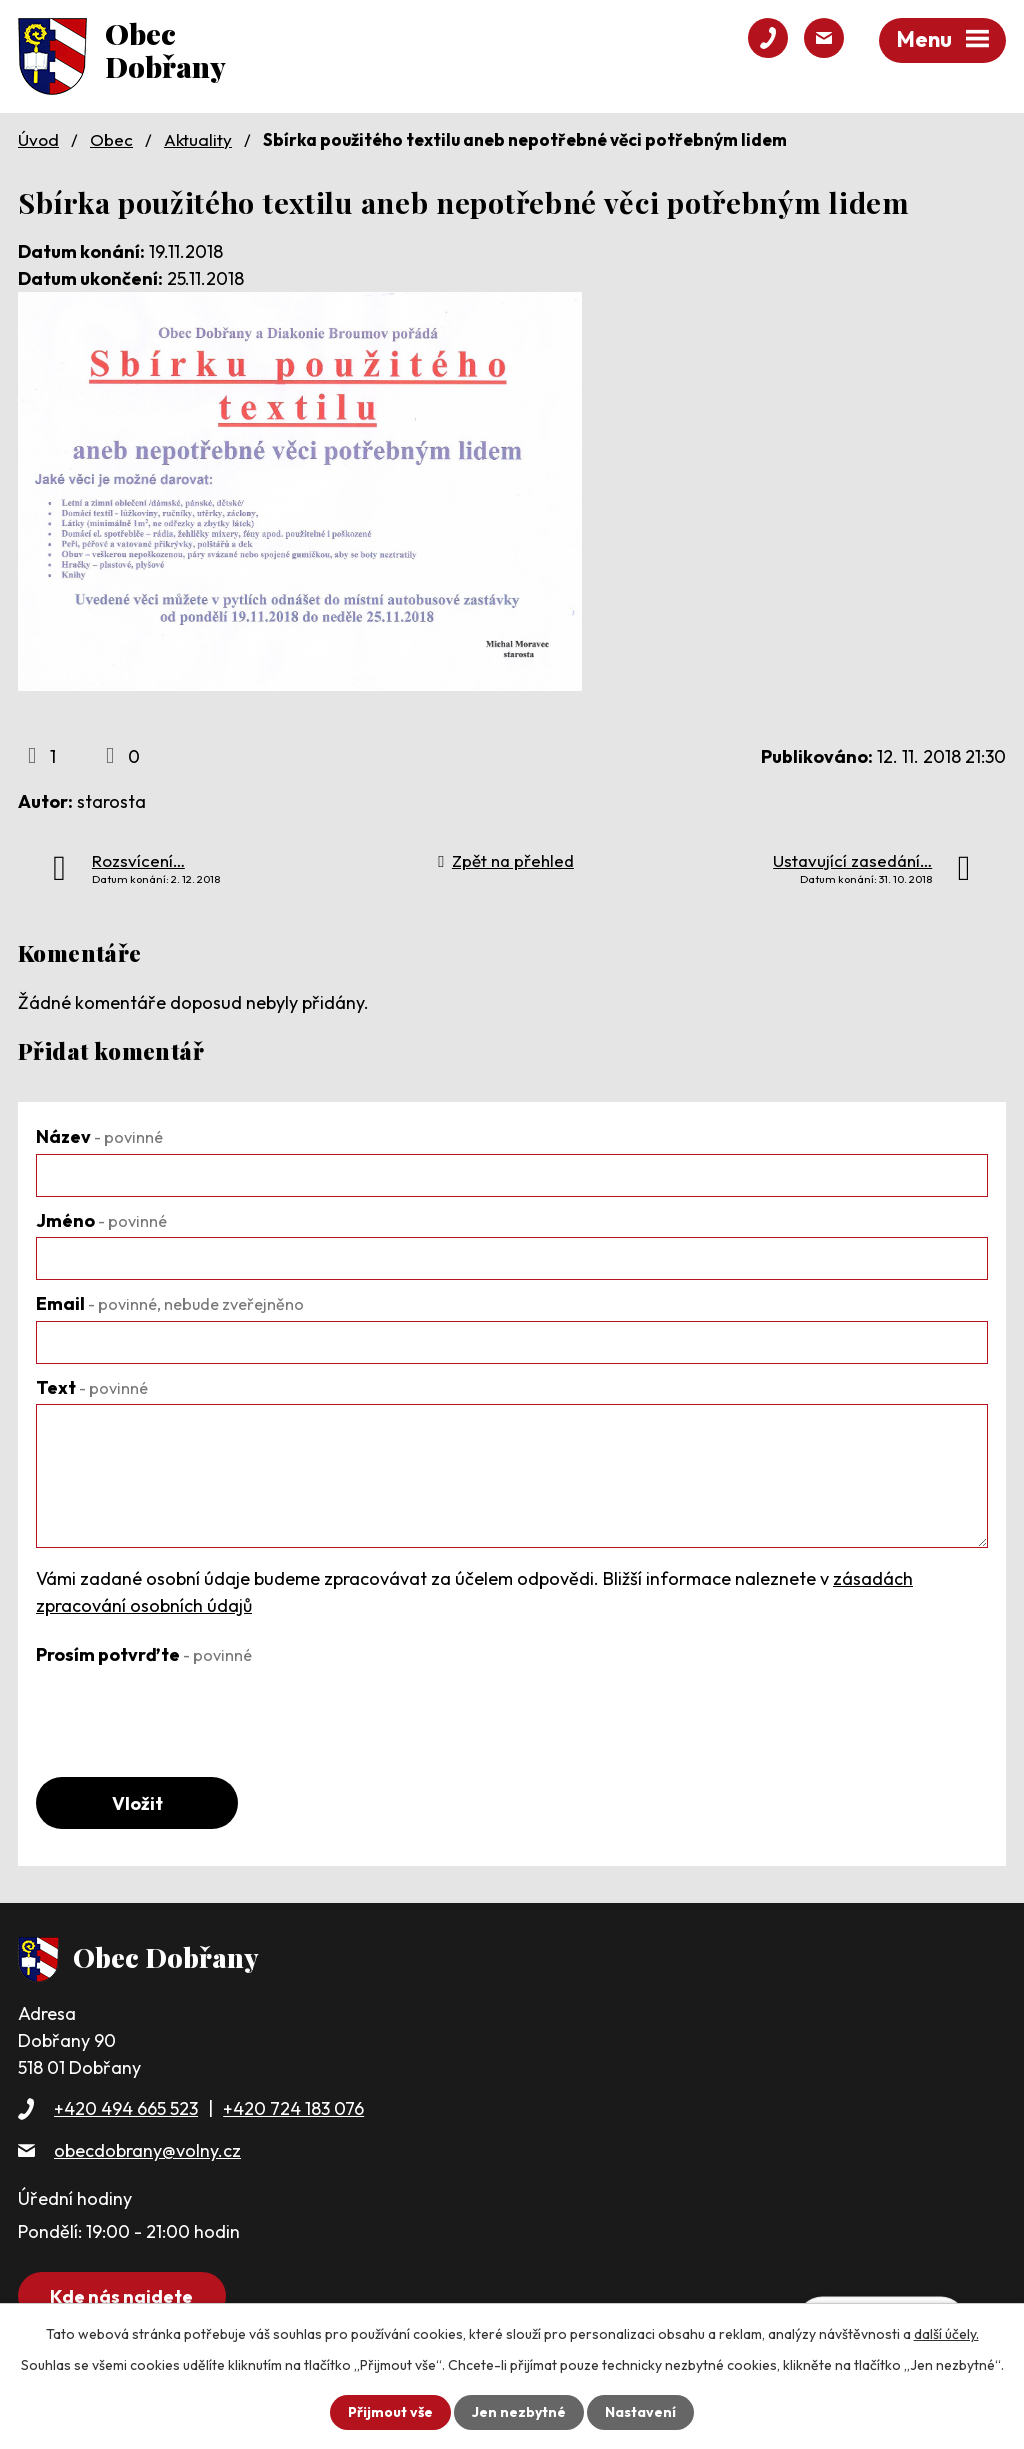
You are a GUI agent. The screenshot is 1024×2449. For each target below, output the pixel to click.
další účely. (946, 2334)
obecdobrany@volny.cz (147, 2150)
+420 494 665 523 (126, 2108)
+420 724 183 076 (293, 2108)
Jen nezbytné (519, 2412)
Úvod (38, 139)
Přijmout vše (390, 2412)
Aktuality (198, 139)
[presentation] (188, 1710)
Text (92, 1387)
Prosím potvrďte (144, 1654)
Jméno (101, 1220)
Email (170, 1303)
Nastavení (640, 2412)
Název (99, 1136)
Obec (111, 139)
